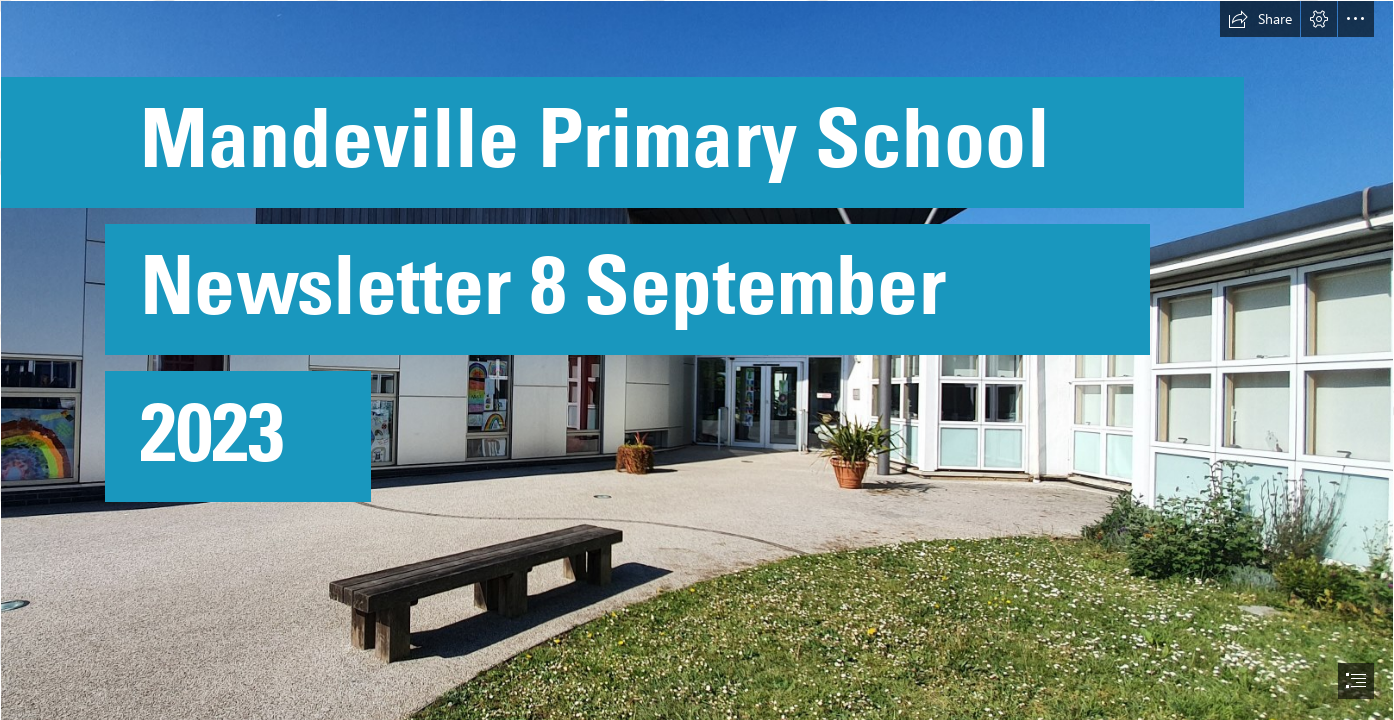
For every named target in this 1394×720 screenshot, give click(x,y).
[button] (1260, 19)
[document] (697, 360)
